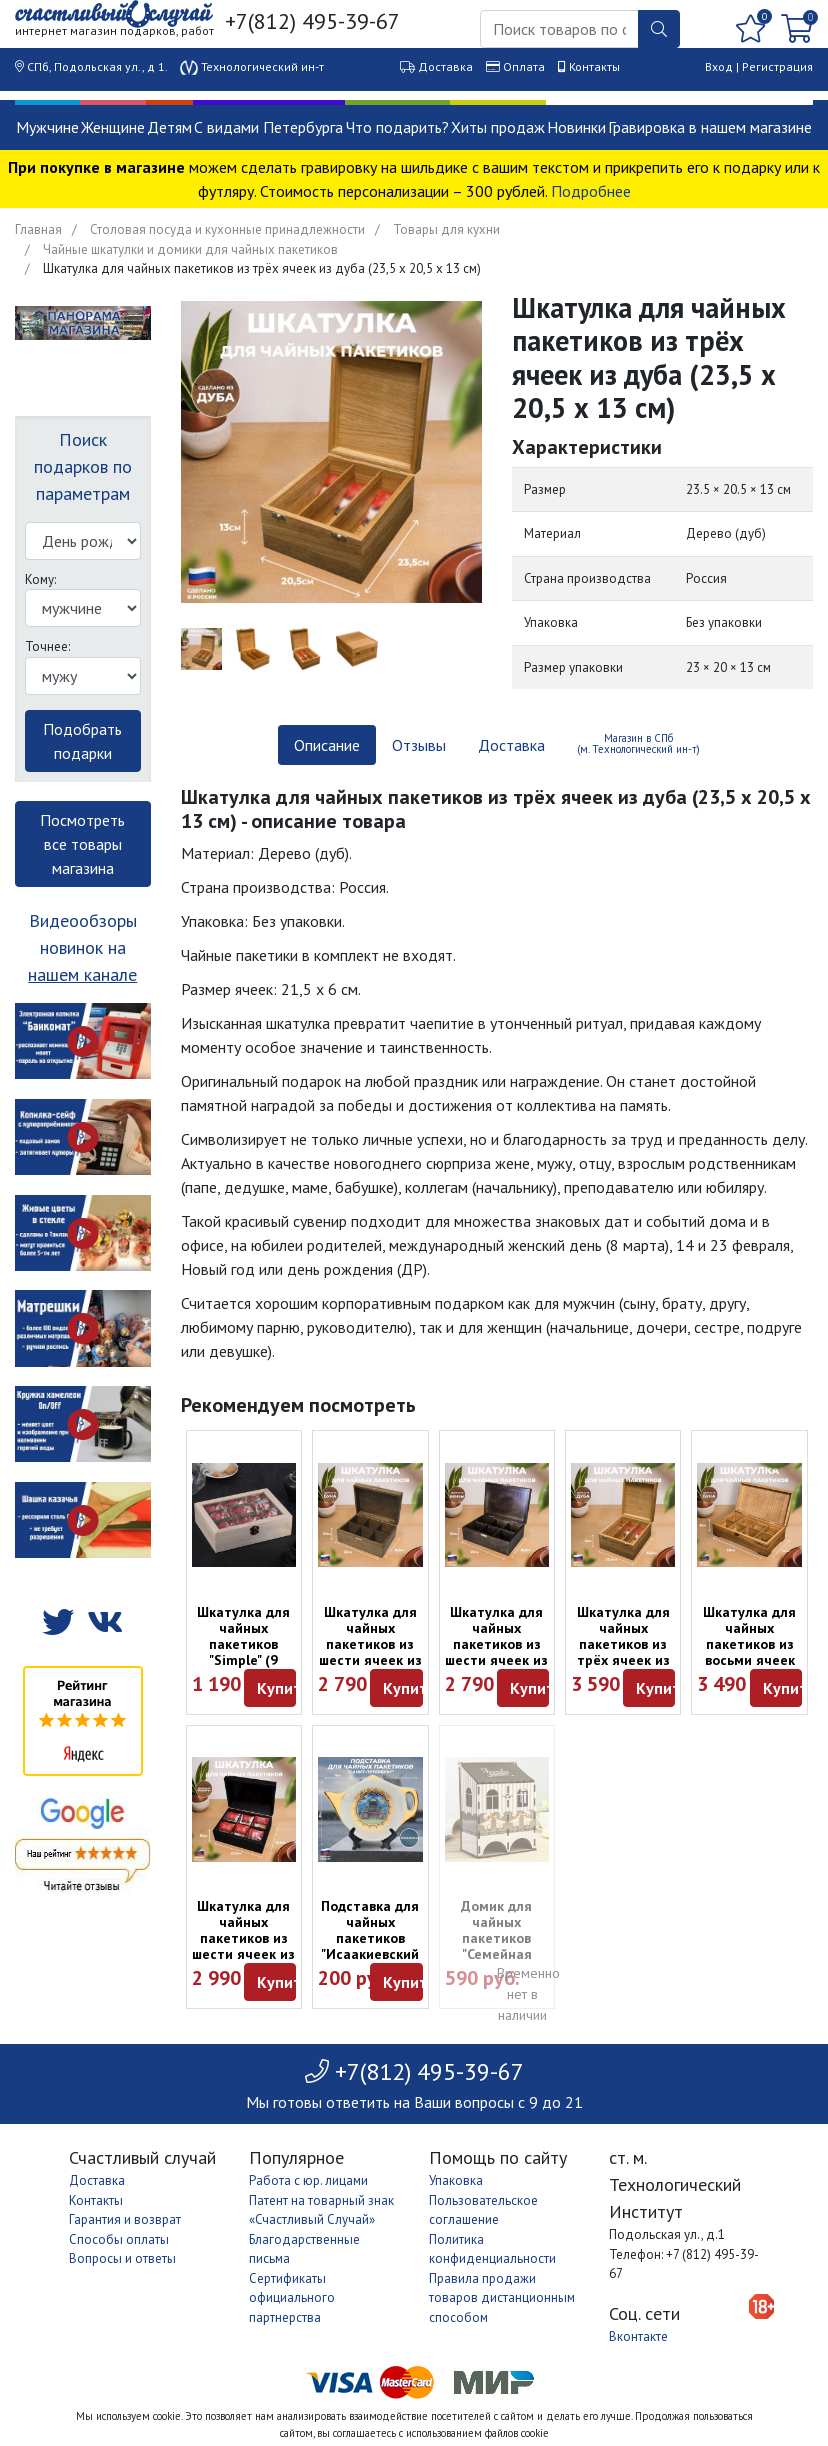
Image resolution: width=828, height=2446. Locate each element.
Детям (169, 127)
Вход (719, 66)
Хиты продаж (498, 127)
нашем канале (82, 974)
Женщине (113, 127)
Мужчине (47, 127)
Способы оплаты (119, 2239)
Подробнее (591, 191)
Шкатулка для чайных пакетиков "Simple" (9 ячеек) (243, 1644)
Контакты (594, 66)
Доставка (445, 66)
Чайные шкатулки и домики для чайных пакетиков (190, 249)
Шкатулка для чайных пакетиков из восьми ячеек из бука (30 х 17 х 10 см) (749, 1652)
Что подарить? (397, 127)
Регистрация (777, 66)
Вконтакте (638, 2336)
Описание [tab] (327, 745)
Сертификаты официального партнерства (292, 2298)
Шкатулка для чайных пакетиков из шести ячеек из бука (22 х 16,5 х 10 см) (370, 1652)
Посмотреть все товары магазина (82, 844)
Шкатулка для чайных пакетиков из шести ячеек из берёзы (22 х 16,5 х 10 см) (496, 1652)
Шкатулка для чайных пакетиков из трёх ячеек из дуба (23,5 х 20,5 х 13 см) (623, 1652)
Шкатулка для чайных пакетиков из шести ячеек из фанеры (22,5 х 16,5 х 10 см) (243, 1946)
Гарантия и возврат (125, 2219)
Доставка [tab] (511, 745)
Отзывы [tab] (419, 745)
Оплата (524, 66)
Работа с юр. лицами (308, 2180)
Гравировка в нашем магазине (710, 127)
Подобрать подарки (82, 741)
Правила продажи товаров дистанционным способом (502, 2298)
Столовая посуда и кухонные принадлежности (227, 229)
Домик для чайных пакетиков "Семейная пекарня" (496, 1938)
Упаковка (456, 2180)
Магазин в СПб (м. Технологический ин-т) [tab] (638, 743)
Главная (38, 229)
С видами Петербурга (268, 127)
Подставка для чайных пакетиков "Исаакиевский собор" (370, 1938)
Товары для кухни (446, 229)
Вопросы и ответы (122, 2258)
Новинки (576, 127)
